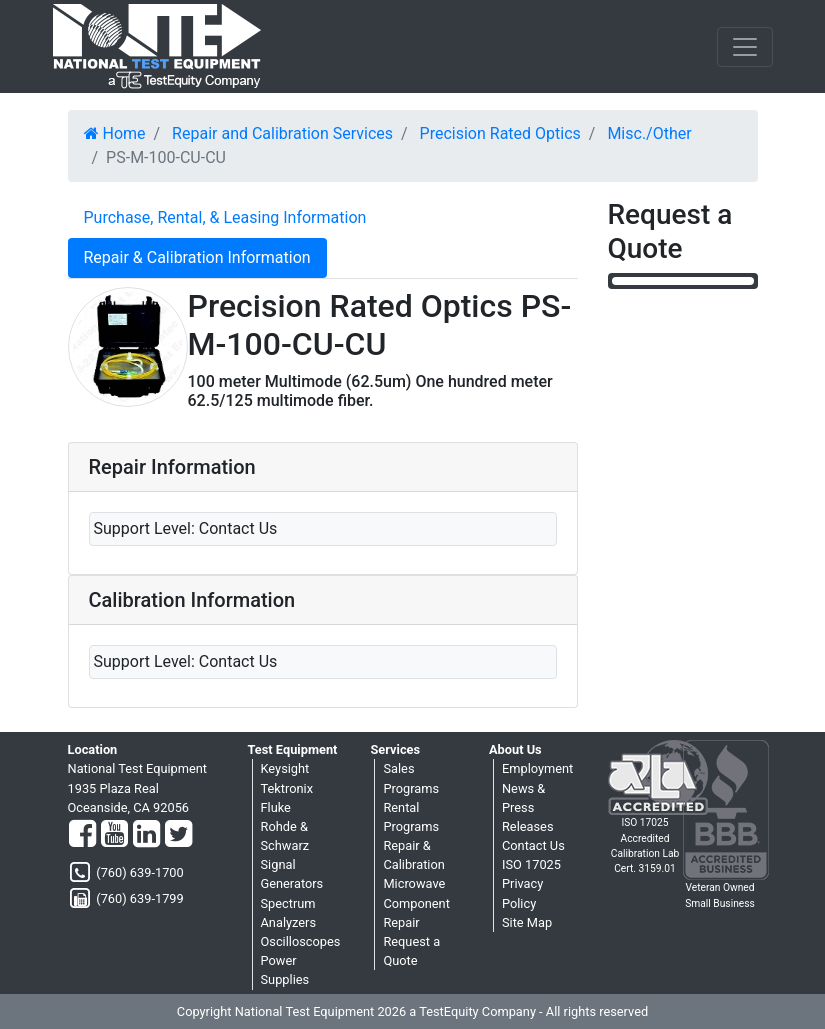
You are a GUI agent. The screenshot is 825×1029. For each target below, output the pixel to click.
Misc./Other (649, 133)
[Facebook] (82, 835)
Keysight (285, 768)
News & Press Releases (528, 807)
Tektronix (287, 788)
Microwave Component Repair (416, 902)
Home (115, 133)
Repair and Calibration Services (282, 133)
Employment (537, 768)
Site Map (527, 922)
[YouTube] (114, 835)
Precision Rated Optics (500, 133)
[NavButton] (745, 47)
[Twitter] (178, 835)
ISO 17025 (531, 864)
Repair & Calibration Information (197, 257)
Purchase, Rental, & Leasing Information (225, 217)
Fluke (276, 807)
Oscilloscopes (301, 941)
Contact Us (533, 845)
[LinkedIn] (146, 835)
